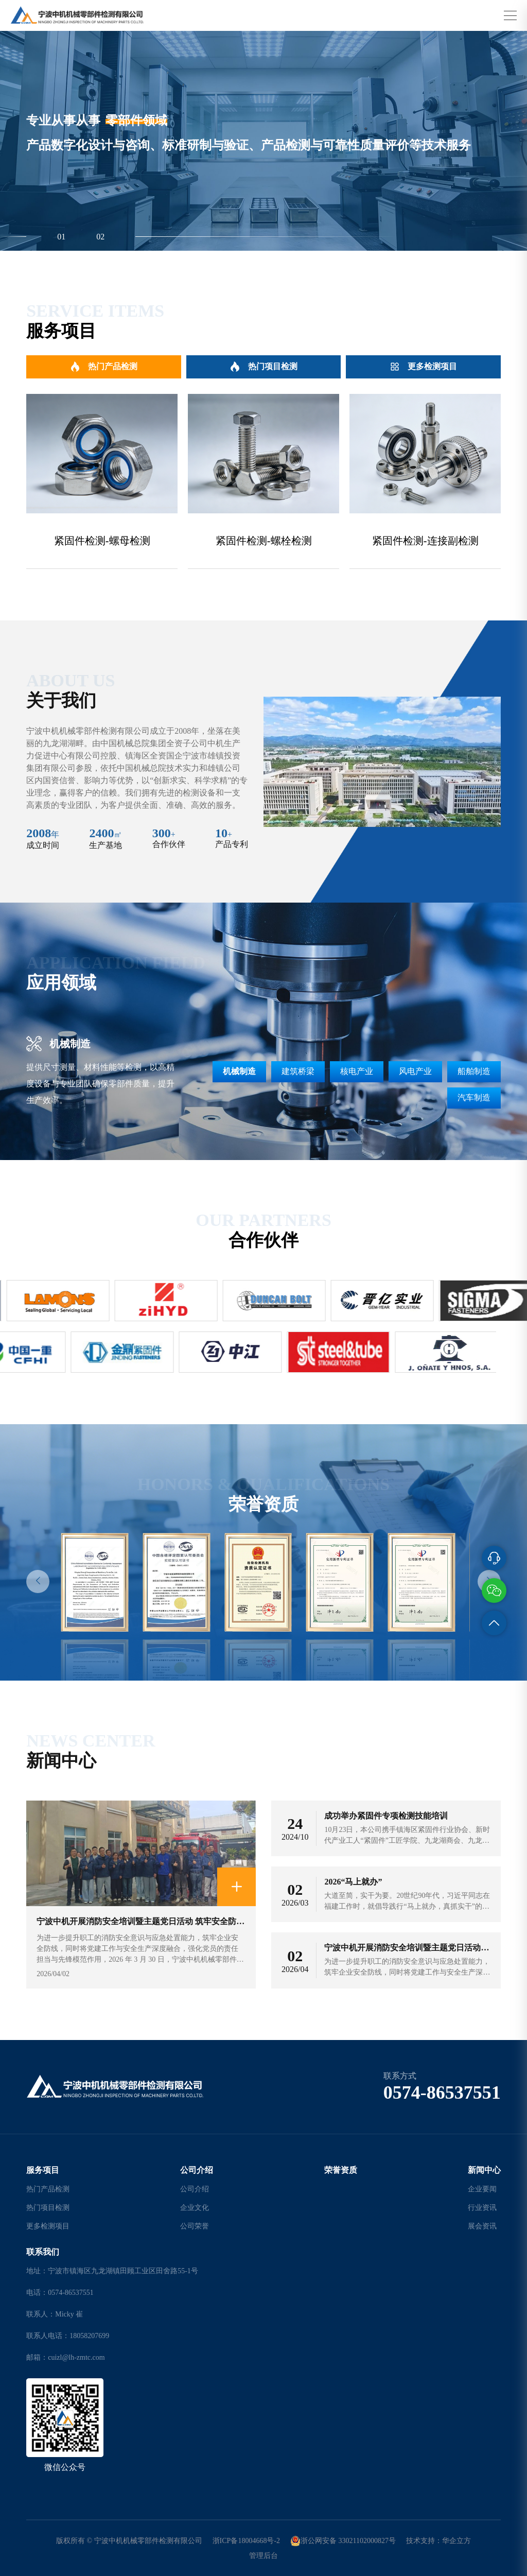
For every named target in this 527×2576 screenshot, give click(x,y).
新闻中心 (484, 2170)
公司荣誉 (194, 2226)
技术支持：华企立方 (438, 2541)
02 (100, 236)
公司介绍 (196, 2170)
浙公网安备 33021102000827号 (343, 2541)
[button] (37, 1581)
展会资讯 (482, 2226)
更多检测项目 (423, 366)
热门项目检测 (263, 366)
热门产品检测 (103, 366)
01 (61, 236)
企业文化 (194, 2207)
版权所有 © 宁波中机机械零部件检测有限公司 (129, 2541)
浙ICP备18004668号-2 (246, 2541)
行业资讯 (482, 2207)
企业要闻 (482, 2189)
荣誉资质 (340, 2170)
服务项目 (42, 2170)
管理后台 (263, 2556)
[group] (102, 481)
